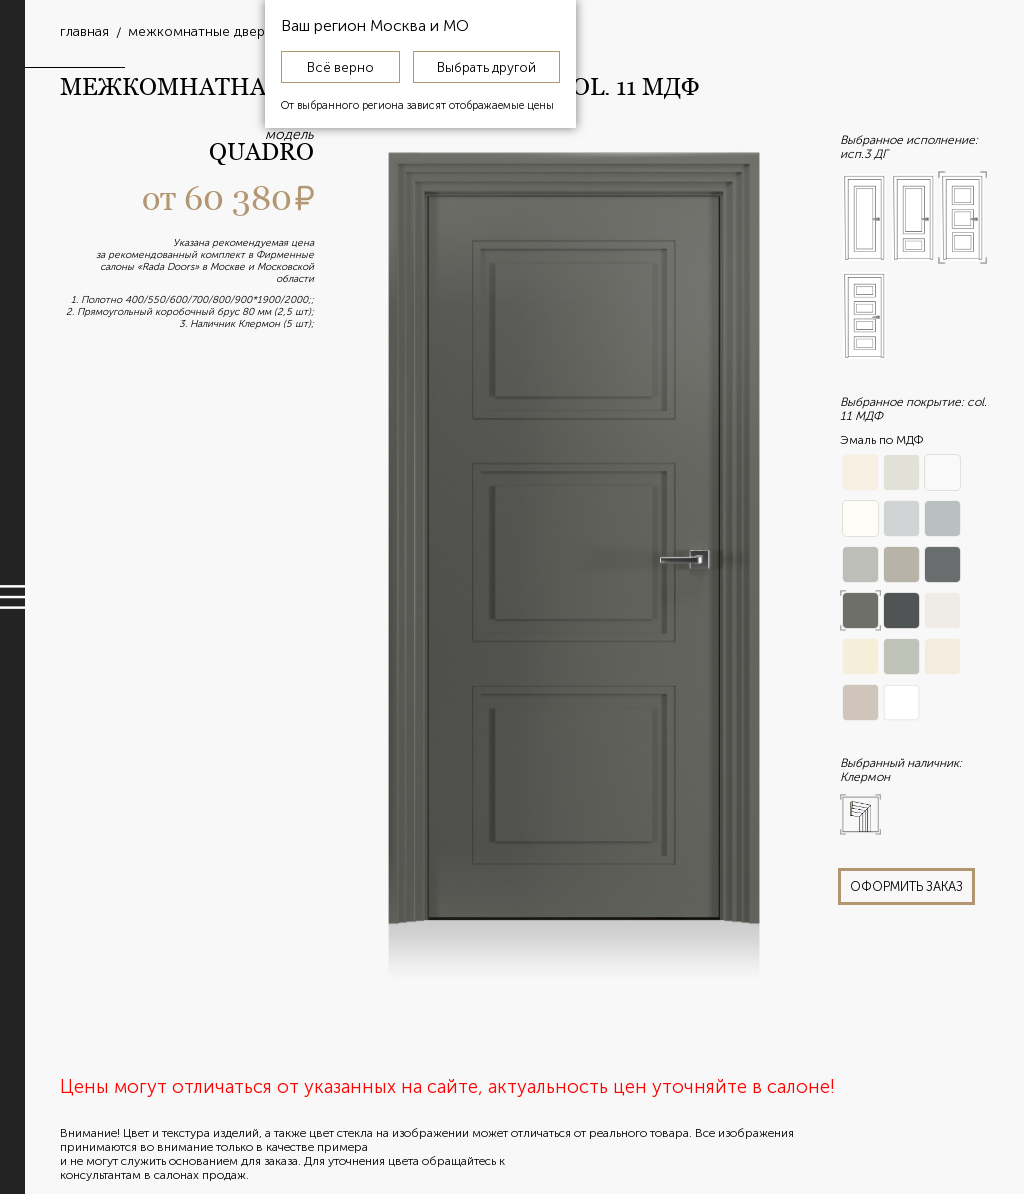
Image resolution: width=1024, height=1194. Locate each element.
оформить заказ (906, 886)
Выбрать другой (486, 67)
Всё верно (340, 67)
